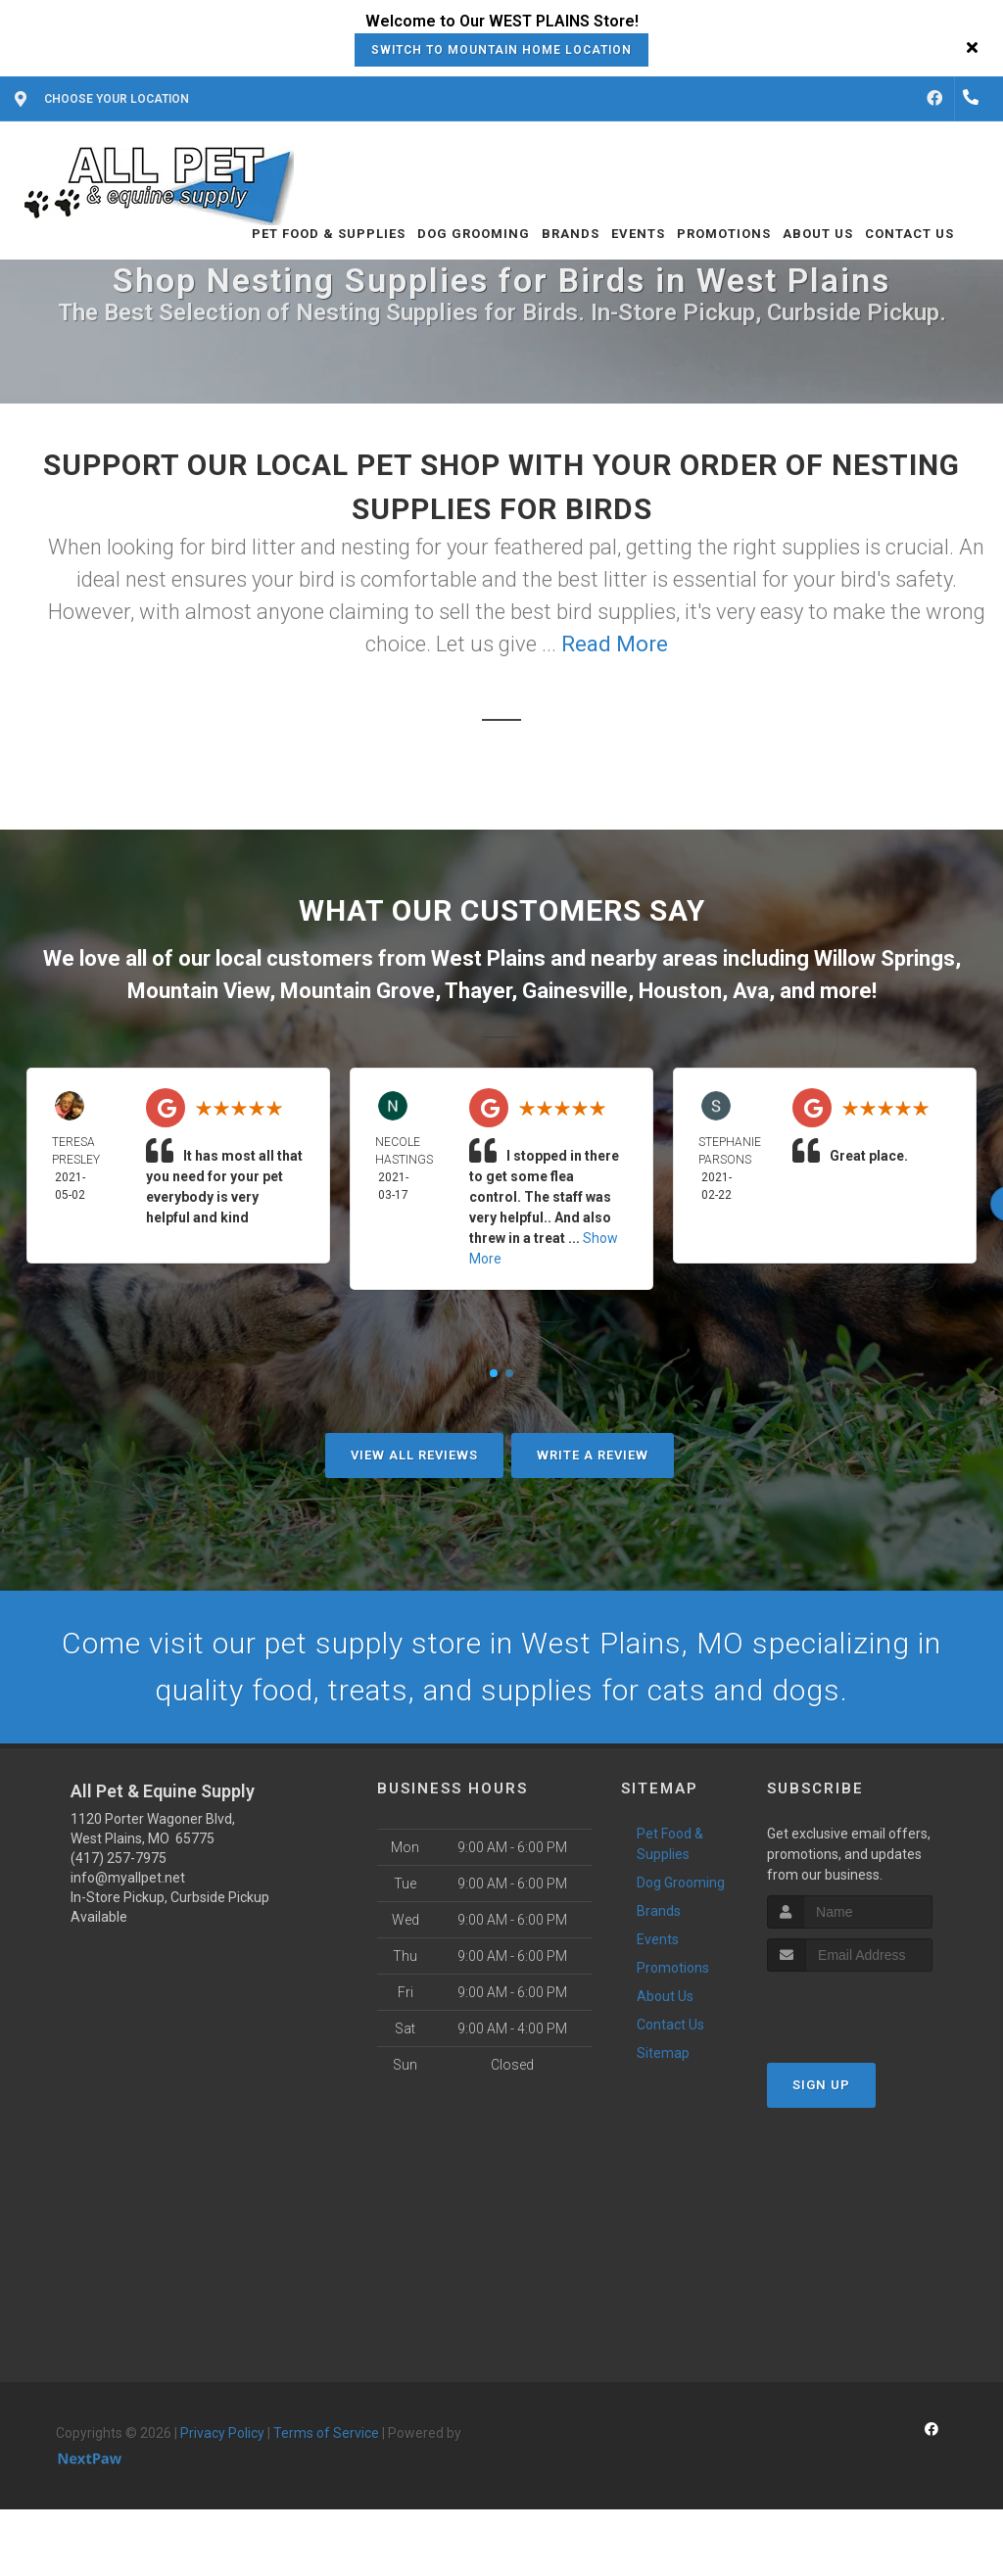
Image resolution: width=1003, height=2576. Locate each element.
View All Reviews (414, 1455)
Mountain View (198, 990)
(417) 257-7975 (119, 1858)
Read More (614, 644)
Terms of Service (326, 2433)
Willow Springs (884, 958)
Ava (751, 990)
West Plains (488, 958)
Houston (680, 990)
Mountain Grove (357, 990)
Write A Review (592, 1455)
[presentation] (871, 2008)
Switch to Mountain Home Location (501, 50)
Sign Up (821, 2084)
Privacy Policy (222, 2433)
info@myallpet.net (128, 1877)
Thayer (478, 990)
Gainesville (575, 990)
